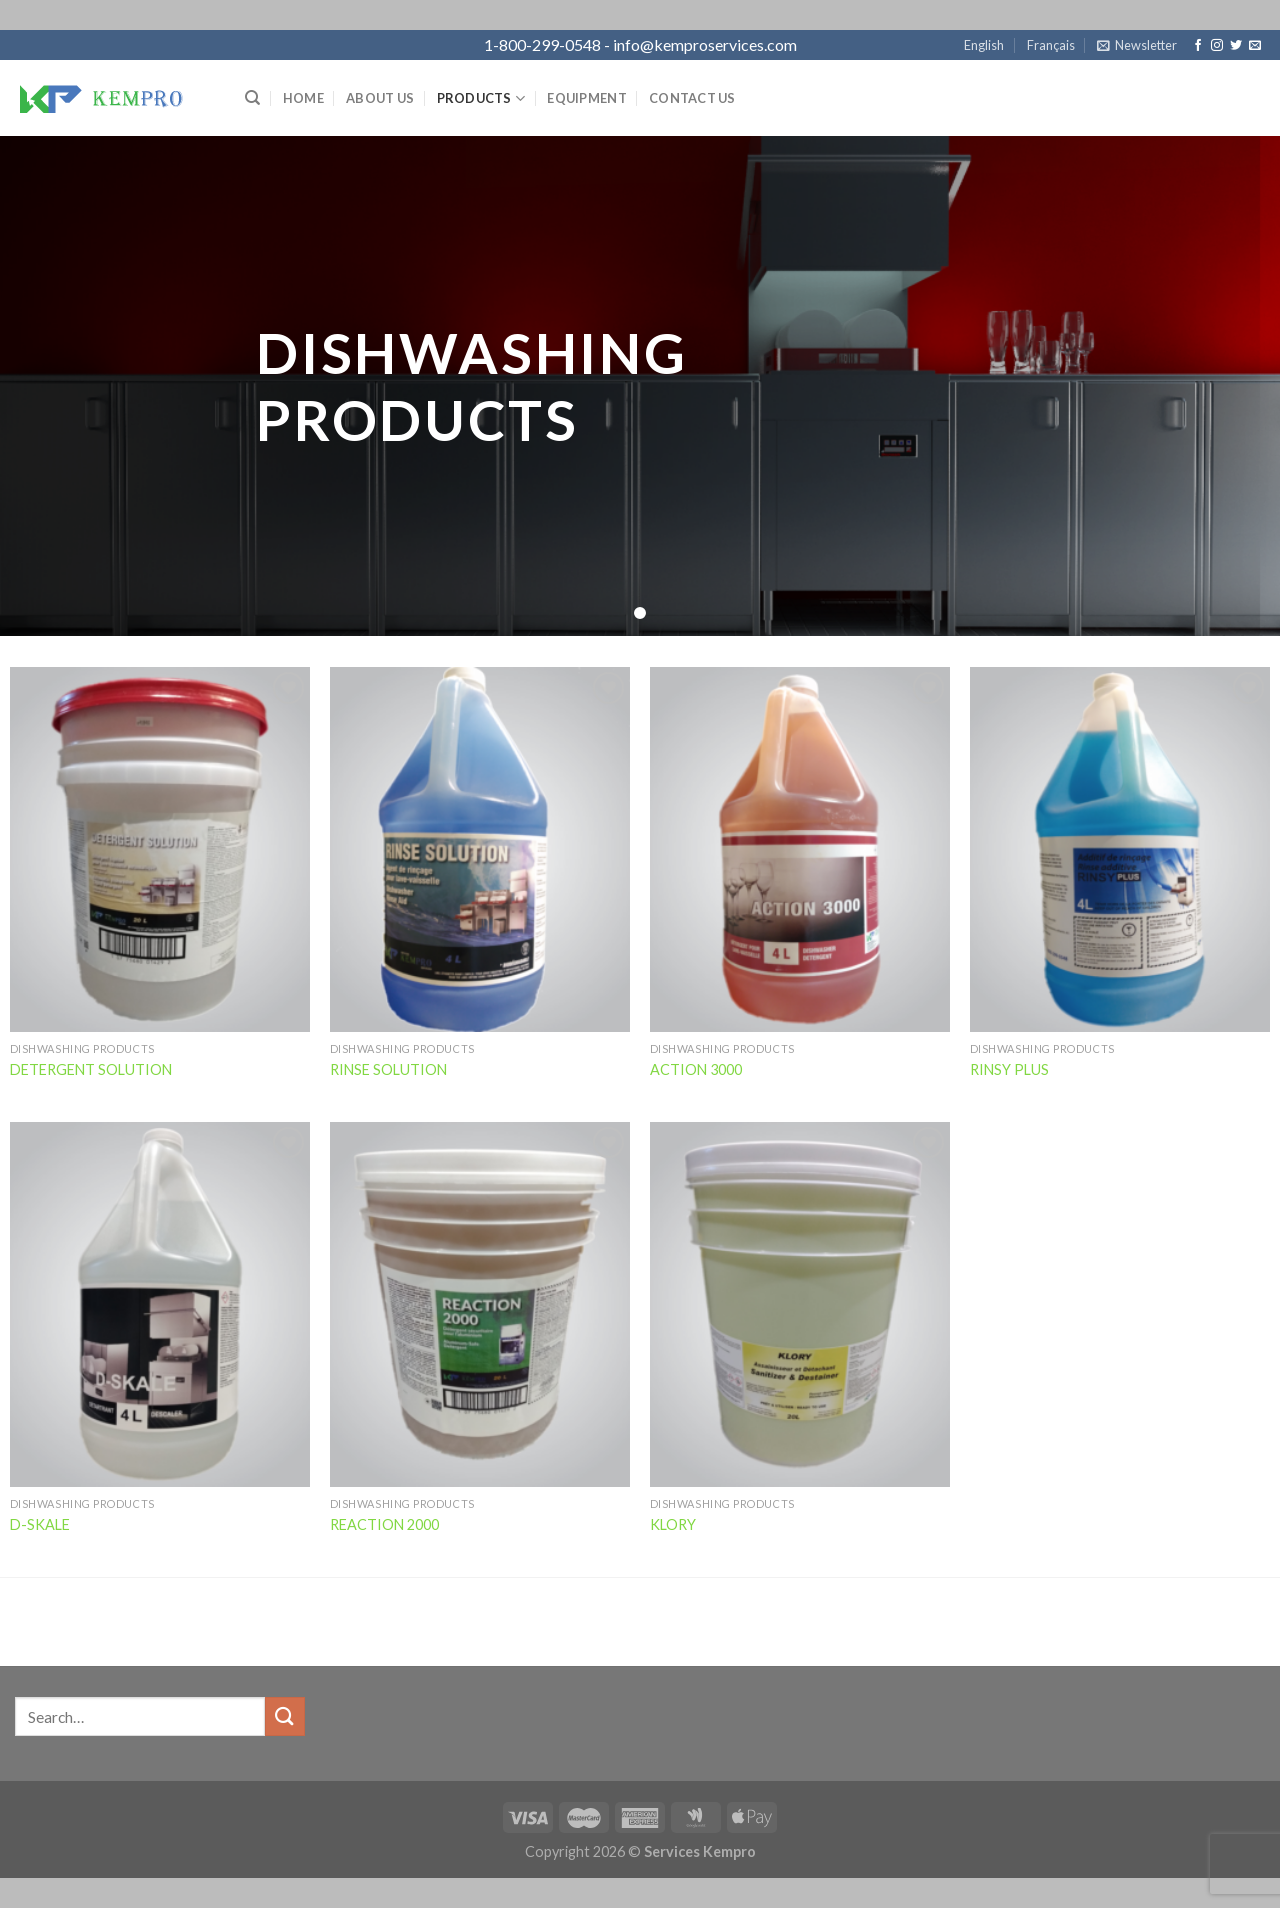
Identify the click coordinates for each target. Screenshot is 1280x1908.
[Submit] (285, 1716)
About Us (380, 98)
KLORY (673, 1524)
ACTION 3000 (696, 1069)
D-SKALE (40, 1524)
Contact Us (692, 98)
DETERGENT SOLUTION (91, 1069)
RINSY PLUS (1009, 1069)
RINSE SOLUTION (388, 1069)
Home (303, 98)
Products (481, 98)
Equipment (586, 98)
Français (1051, 45)
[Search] (252, 98)
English (984, 45)
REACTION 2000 (384, 1524)
